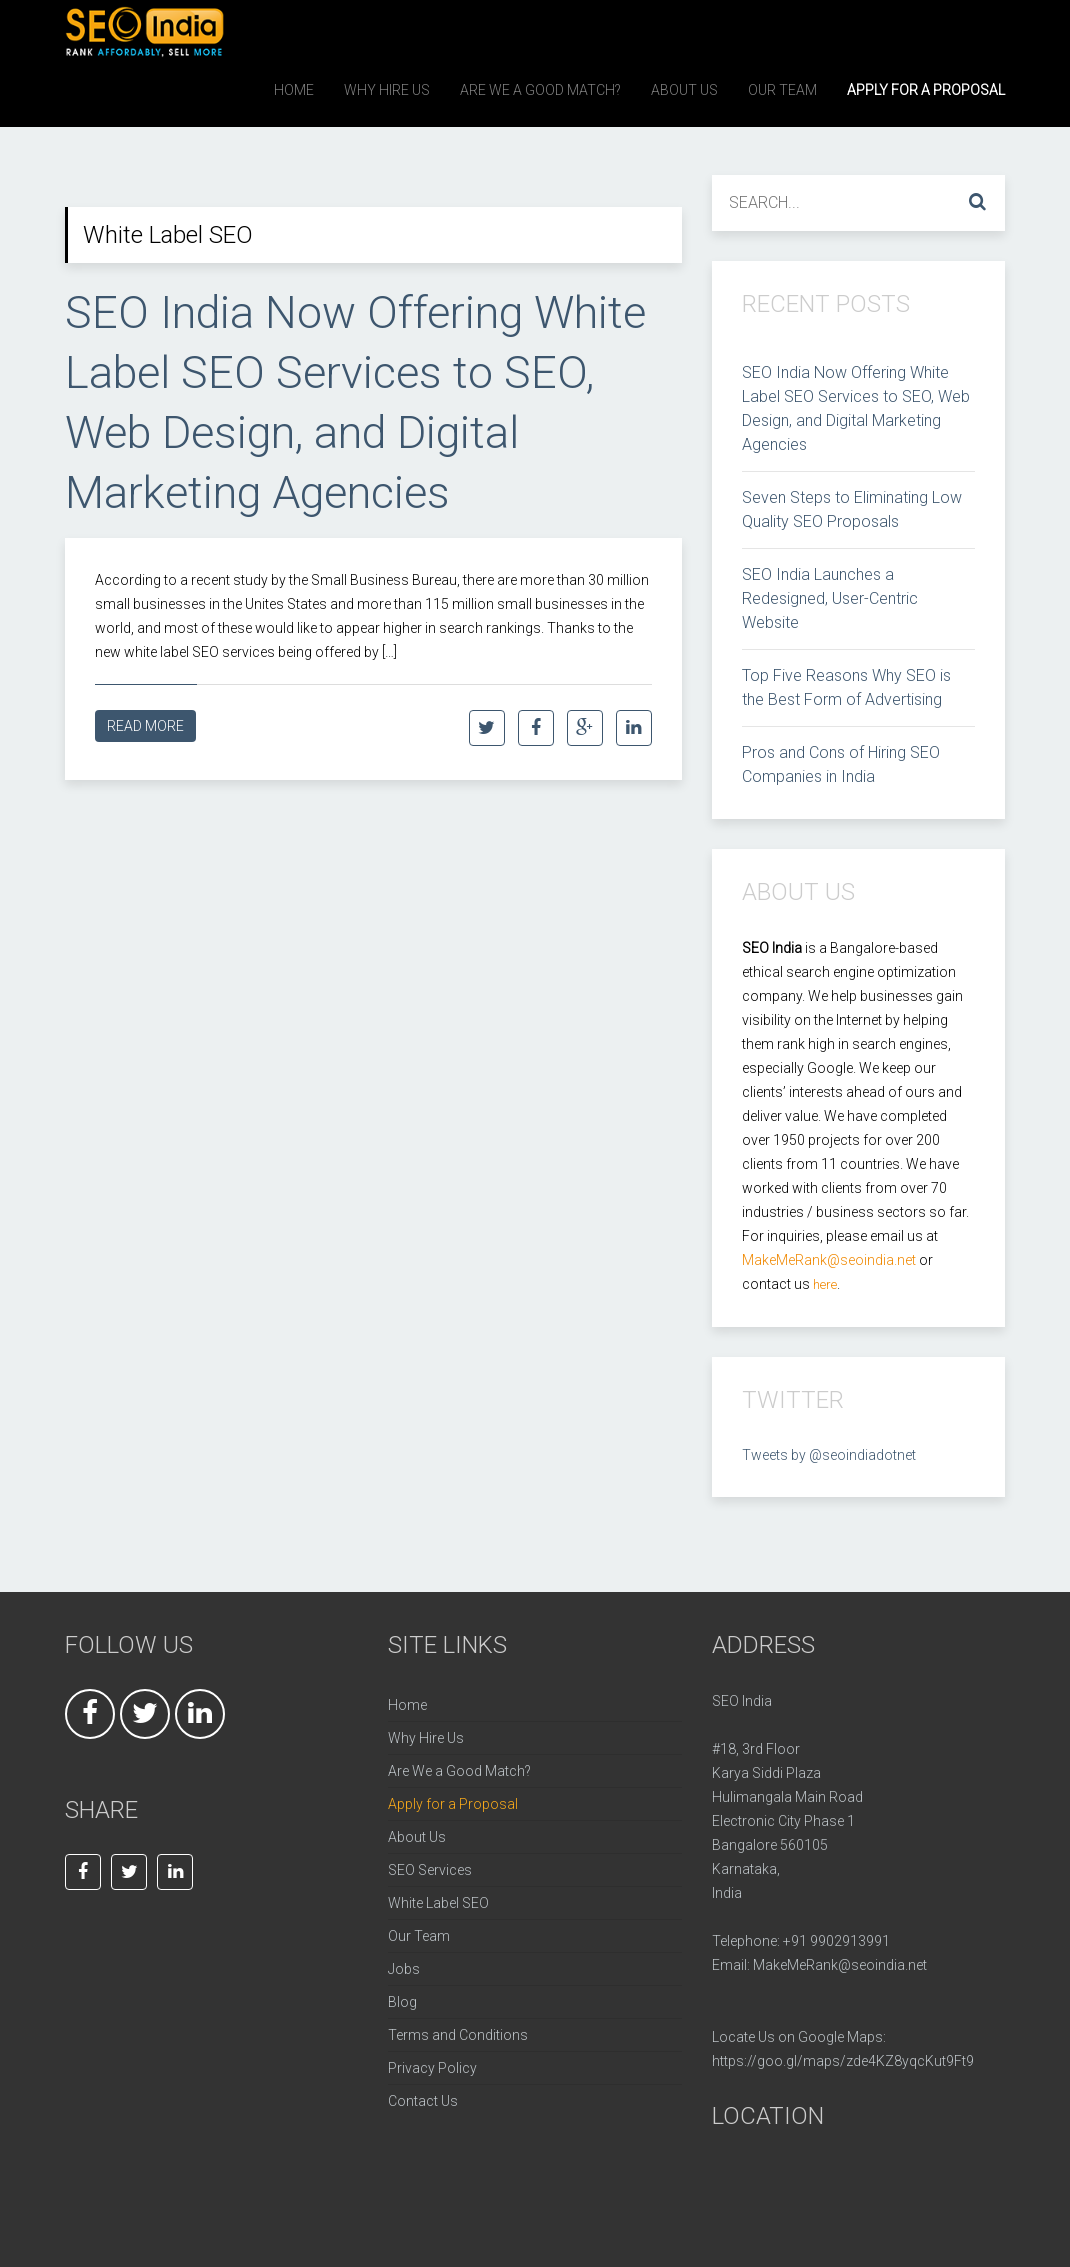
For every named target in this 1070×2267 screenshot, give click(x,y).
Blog (402, 2002)
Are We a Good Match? (459, 1771)
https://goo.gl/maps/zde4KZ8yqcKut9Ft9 (843, 2061)
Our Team (419, 1936)
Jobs (404, 1969)
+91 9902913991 (836, 1941)
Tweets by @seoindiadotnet (829, 1455)
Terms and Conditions (458, 2035)
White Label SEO (438, 1903)
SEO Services (430, 1870)
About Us (417, 1837)
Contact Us (423, 2101)
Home (407, 1705)
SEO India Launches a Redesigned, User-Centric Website (830, 598)
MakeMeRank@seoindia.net (840, 1965)
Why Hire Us (426, 1738)
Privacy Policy (432, 2068)
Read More (145, 726)
